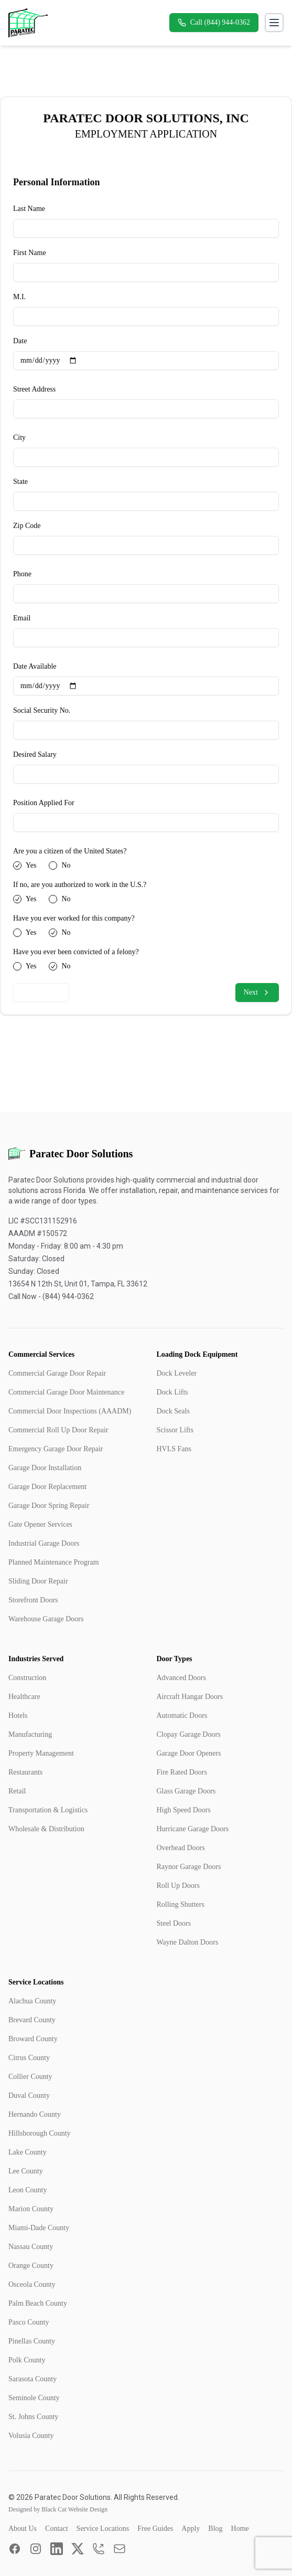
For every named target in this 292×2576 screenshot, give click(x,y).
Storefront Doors (33, 1600)
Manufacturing (30, 1734)
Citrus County (29, 2058)
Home (240, 2528)
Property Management (41, 1753)
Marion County (30, 2209)
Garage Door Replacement (47, 1487)
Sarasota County (32, 2379)
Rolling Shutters (180, 1904)
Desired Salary (35, 754)
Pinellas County (31, 2341)
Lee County (25, 2171)
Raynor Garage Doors (189, 1867)
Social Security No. (41, 710)
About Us (22, 2528)
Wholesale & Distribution (46, 1829)
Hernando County (34, 2114)
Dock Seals (173, 1411)
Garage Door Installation (44, 1468)
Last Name (29, 209)
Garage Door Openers (189, 1753)
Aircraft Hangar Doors (190, 1697)
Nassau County (30, 2247)
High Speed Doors (184, 1810)
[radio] (17, 865)
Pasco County (28, 2322)
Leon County (27, 2190)
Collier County (30, 2077)
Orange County (30, 2265)
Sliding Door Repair (38, 1581)
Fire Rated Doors (182, 1772)
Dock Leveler (177, 1373)
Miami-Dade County (38, 2228)
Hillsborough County (39, 2133)
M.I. (19, 297)
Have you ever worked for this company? (74, 918)
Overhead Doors (181, 1848)
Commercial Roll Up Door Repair (58, 1430)
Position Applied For (43, 803)
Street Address (34, 389)
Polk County (26, 2360)
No (65, 865)
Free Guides (155, 2528)
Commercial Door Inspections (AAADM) (69, 1411)
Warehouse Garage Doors (45, 1619)
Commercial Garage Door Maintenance (66, 1392)
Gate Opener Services (40, 1524)
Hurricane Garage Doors (193, 1829)
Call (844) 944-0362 (214, 22)
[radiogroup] (146, 865)
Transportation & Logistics (48, 1810)
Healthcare (24, 1697)
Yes (31, 865)
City (19, 437)
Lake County (27, 2152)
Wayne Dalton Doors (188, 1942)
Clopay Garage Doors (189, 1734)
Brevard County (32, 2020)
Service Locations (103, 2528)
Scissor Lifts (175, 1430)
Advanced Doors (181, 1678)
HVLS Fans (174, 1449)
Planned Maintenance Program (53, 1562)
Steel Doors (174, 1923)
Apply (190, 2528)
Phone (22, 574)
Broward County (33, 2039)
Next (257, 992)
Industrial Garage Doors (43, 1543)
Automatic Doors (182, 1715)
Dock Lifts (172, 1392)
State (20, 481)
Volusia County (30, 2436)
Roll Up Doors (178, 1885)
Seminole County (34, 2398)
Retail (17, 1791)
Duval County (29, 2095)
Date (20, 341)
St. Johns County (33, 2417)
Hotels (18, 1715)
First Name (29, 253)
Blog (215, 2528)
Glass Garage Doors (186, 1791)
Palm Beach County (37, 2303)
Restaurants (25, 1772)
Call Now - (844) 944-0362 (51, 1296)
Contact (56, 2528)
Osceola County (32, 2284)
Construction (27, 1678)
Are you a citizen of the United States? (70, 851)
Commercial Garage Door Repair (57, 1373)
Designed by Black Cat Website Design (57, 2509)
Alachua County (32, 2001)
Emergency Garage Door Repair (55, 1449)
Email (21, 618)
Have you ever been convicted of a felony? (76, 952)
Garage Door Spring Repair (48, 1505)
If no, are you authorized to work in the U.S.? (79, 885)
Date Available (35, 666)
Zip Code (27, 526)
